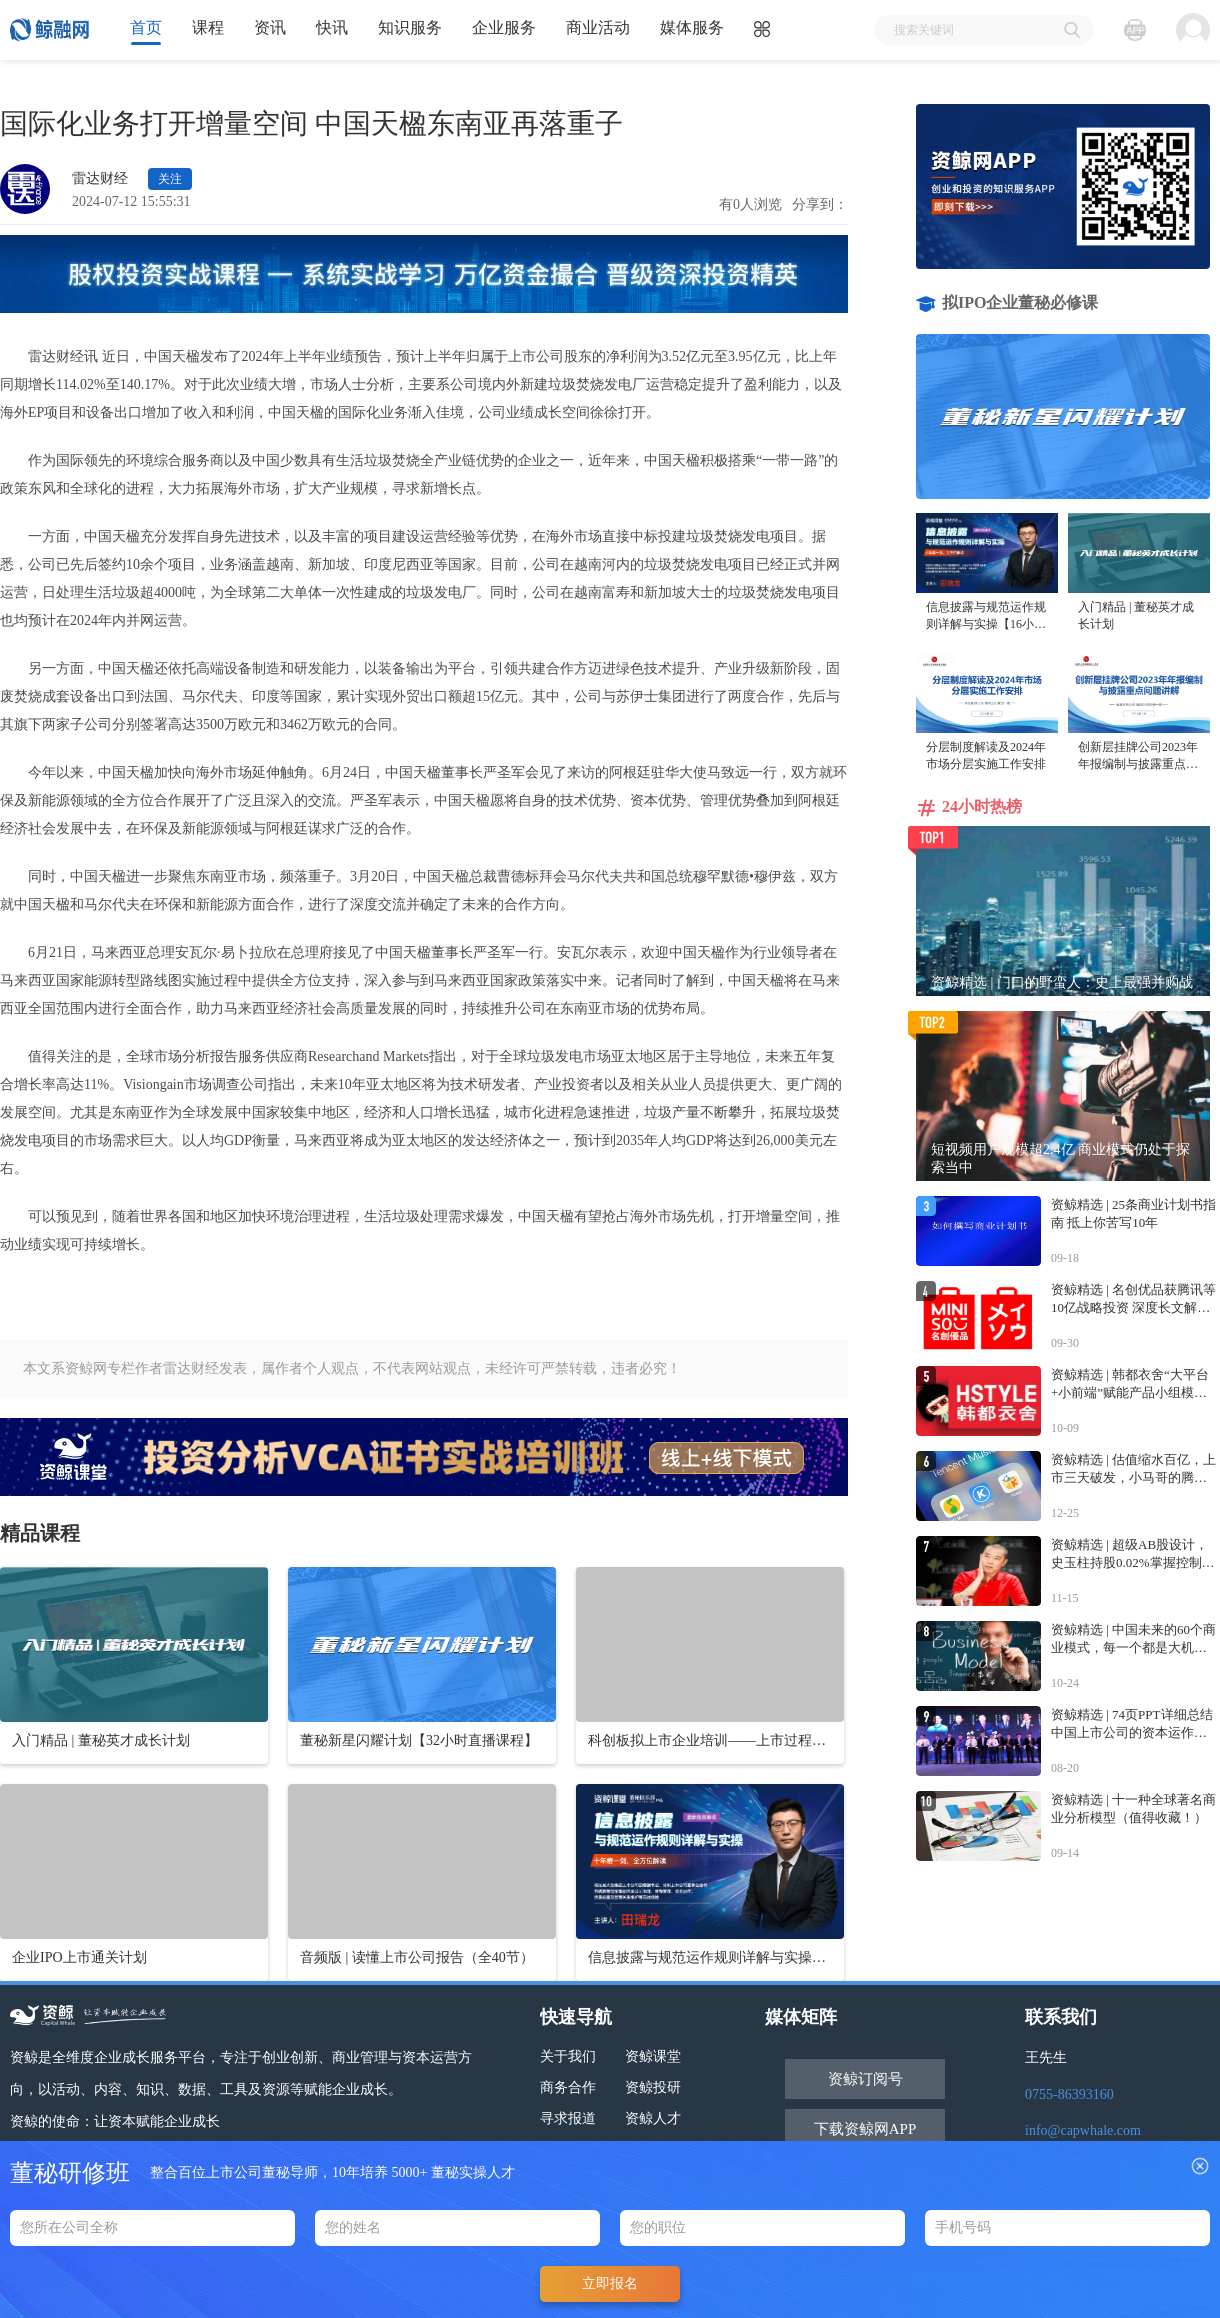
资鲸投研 (653, 2087)
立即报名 (610, 2283)
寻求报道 (568, 2118)
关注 (170, 179)
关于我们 (568, 2056)
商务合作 (568, 2087)
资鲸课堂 (653, 2056)
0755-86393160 (1069, 2094)
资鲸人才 (653, 2118)
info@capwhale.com (1083, 2130)
